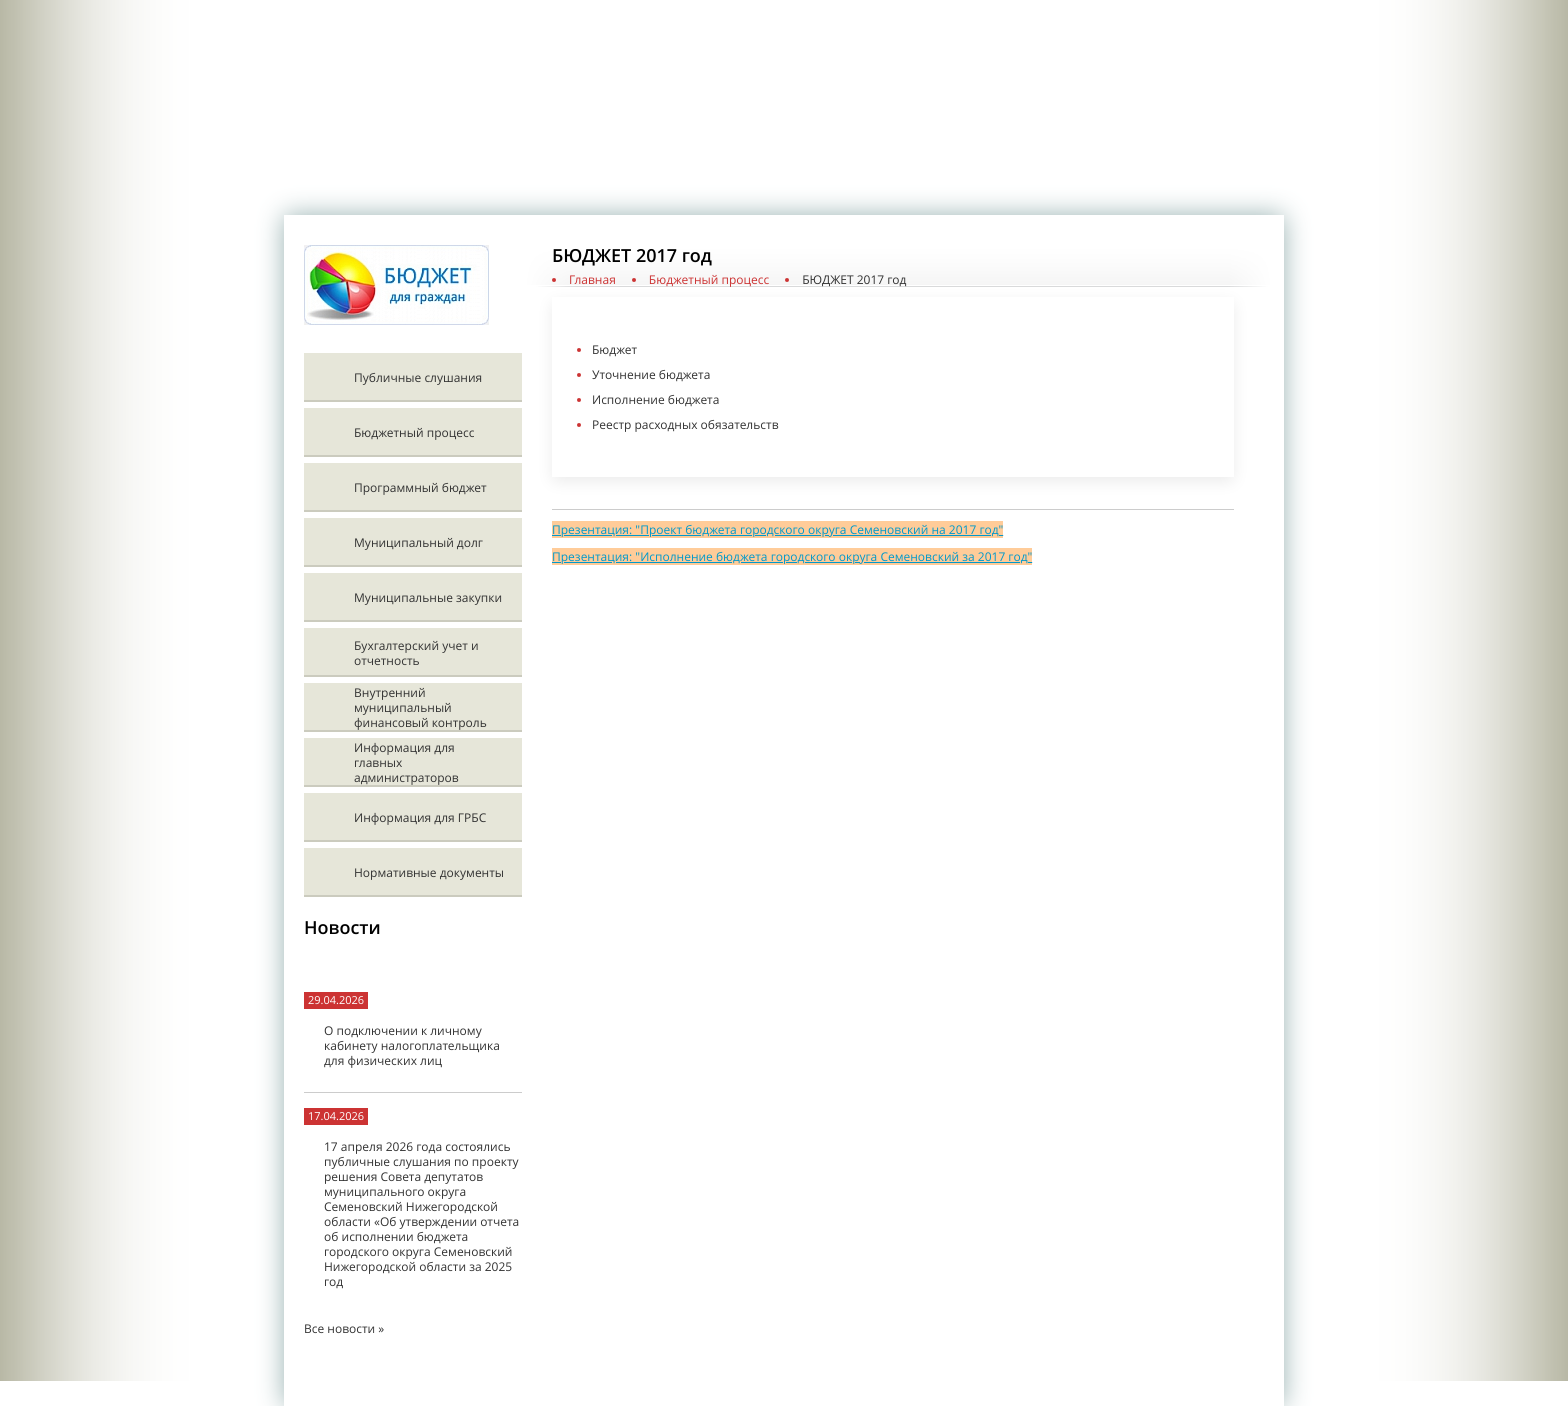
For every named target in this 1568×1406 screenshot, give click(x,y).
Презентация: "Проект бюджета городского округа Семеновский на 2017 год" (777, 529)
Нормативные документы (429, 872)
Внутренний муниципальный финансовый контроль (420, 707)
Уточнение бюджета (651, 374)
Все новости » (344, 1328)
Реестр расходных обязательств (685, 424)
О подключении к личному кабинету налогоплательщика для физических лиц (412, 1045)
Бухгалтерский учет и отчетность (416, 653)
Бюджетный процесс (414, 432)
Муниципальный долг (418, 542)
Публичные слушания (418, 377)
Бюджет (614, 349)
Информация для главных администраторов (406, 762)
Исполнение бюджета (655, 399)
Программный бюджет (420, 487)
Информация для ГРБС (420, 817)
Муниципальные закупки (428, 597)
